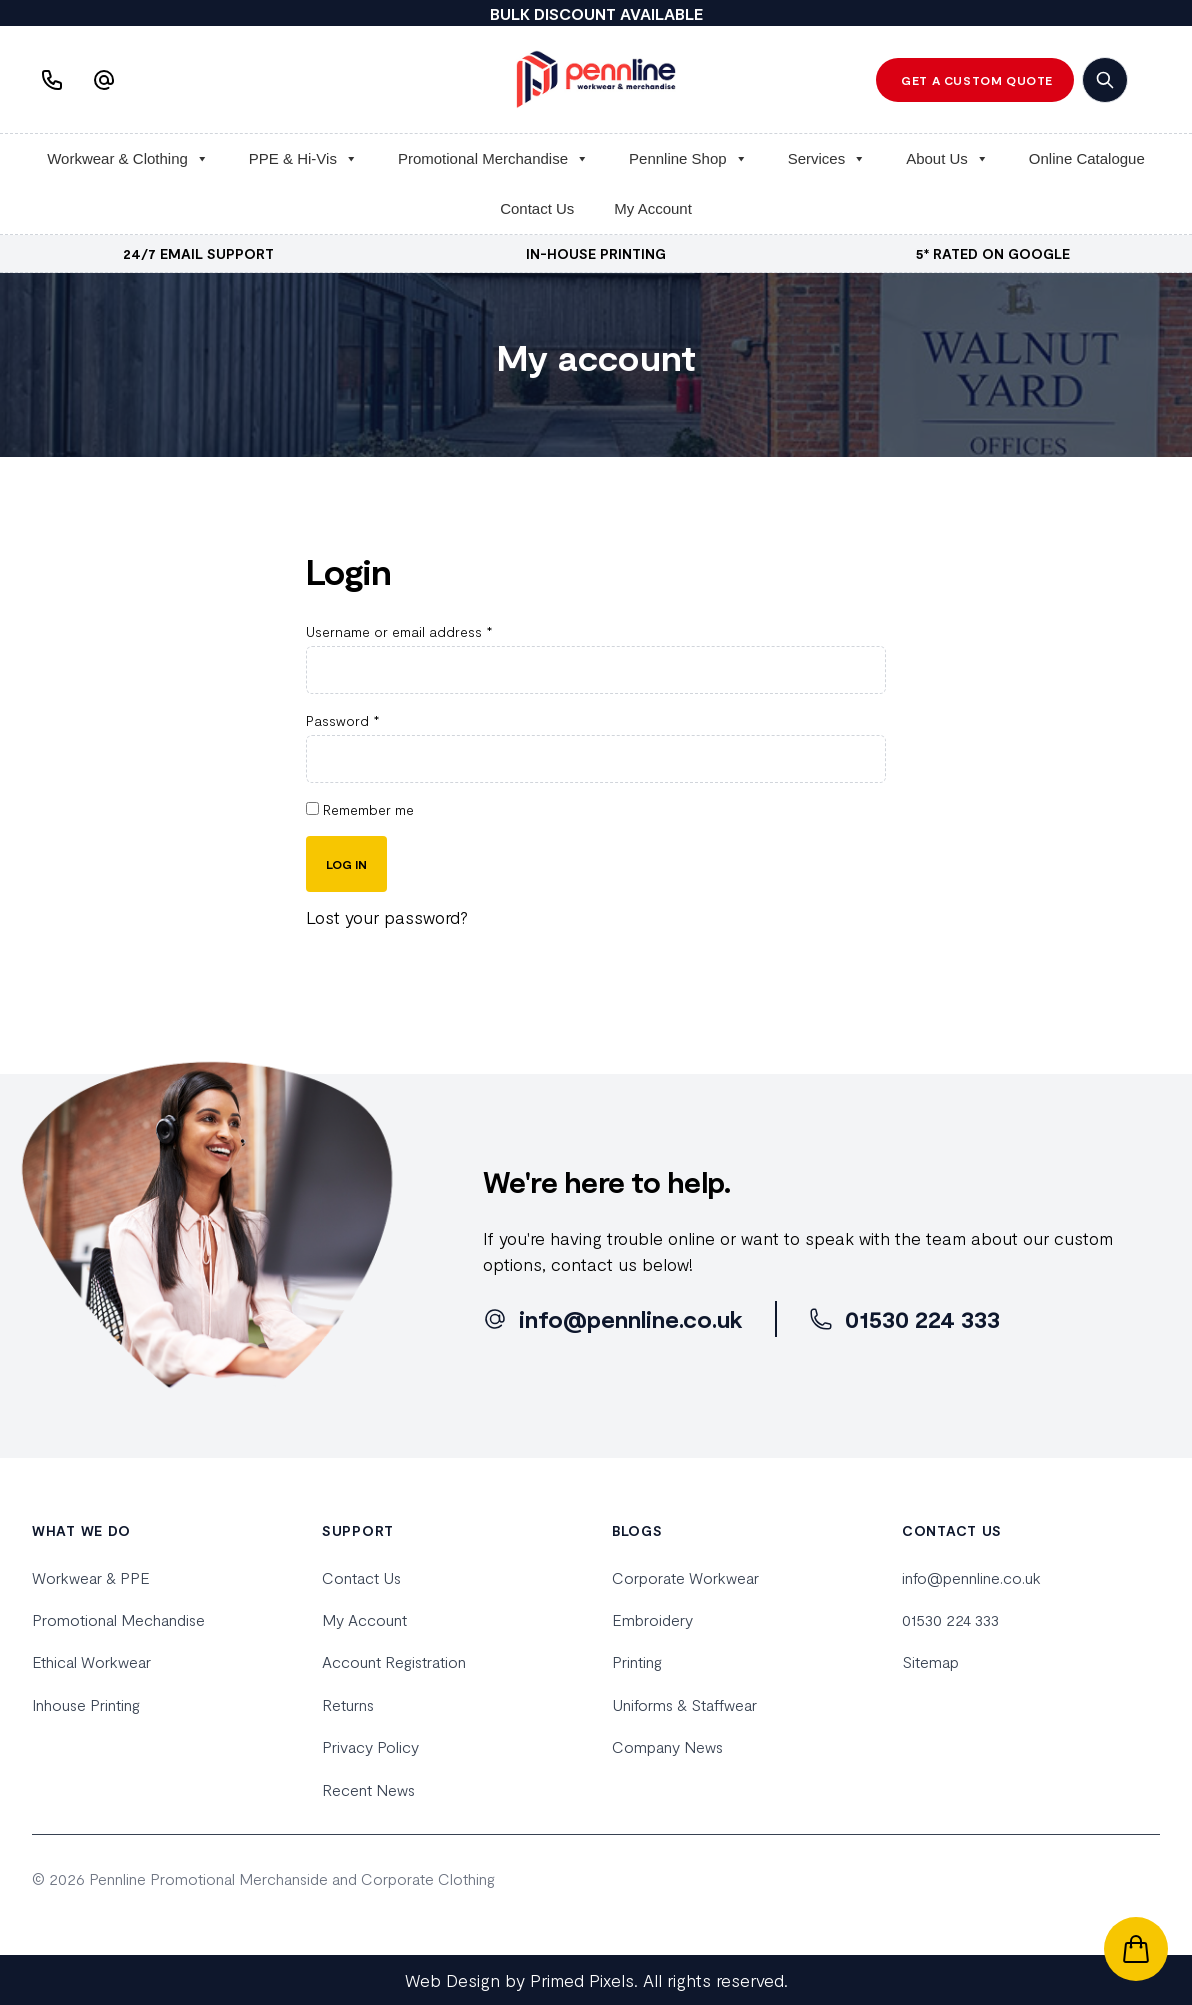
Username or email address (399, 631)
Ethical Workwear (91, 1661)
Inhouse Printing (86, 1704)
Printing (637, 1661)
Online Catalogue (1087, 158)
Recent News (368, 1789)
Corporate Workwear (685, 1577)
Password (343, 720)
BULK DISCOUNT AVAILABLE (596, 13)
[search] (1105, 80)
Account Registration (394, 1661)
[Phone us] (54, 80)
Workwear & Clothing (128, 159)
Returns (348, 1704)
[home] (596, 79)
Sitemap (930, 1661)
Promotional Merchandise (493, 159)
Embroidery (652, 1619)
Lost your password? (387, 917)
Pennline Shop (688, 159)
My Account (653, 208)
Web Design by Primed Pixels (519, 1980)
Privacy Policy (370, 1746)
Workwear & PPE (91, 1577)
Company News (667, 1746)
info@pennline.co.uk (971, 1577)
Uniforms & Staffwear (684, 1704)
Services (827, 159)
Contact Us (537, 208)
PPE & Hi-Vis (303, 159)
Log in (346, 864)
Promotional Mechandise (118, 1619)
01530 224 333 (950, 1619)
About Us (947, 159)
